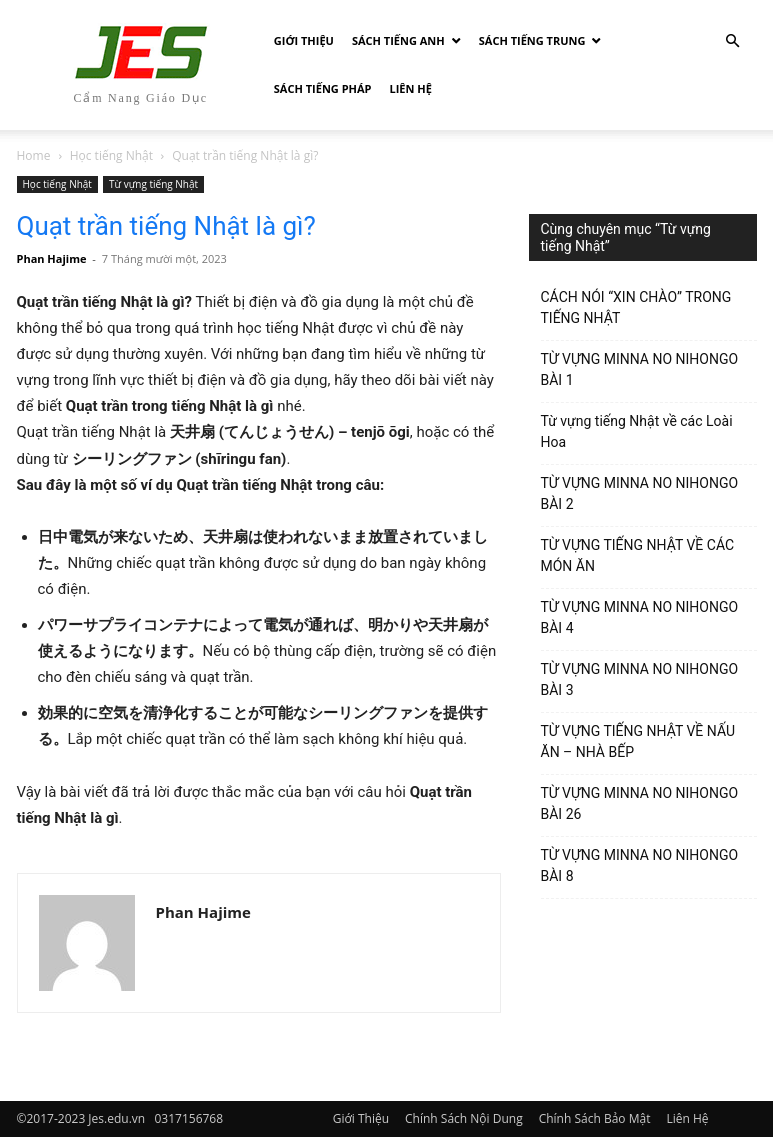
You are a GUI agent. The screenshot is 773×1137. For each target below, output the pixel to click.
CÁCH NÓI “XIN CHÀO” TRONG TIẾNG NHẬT (636, 307)
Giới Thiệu (304, 40)
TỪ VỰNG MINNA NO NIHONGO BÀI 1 (640, 369)
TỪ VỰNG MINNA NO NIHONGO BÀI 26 (640, 803)
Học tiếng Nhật (111, 155)
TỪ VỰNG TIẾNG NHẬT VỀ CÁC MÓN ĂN (638, 555)
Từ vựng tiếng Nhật (153, 184)
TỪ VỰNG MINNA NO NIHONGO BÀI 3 (640, 679)
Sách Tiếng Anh (398, 40)
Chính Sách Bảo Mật (595, 1118)
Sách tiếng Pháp (323, 88)
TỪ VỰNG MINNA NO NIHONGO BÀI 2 (640, 493)
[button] (733, 41)
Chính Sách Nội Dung (464, 1118)
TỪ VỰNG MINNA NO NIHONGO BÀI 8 (640, 865)
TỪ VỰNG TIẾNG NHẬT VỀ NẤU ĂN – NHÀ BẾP (638, 741)
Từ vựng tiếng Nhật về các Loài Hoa (637, 431)
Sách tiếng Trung (532, 40)
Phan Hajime (52, 258)
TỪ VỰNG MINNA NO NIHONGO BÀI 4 (640, 617)
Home (34, 155)
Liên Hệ (411, 88)
